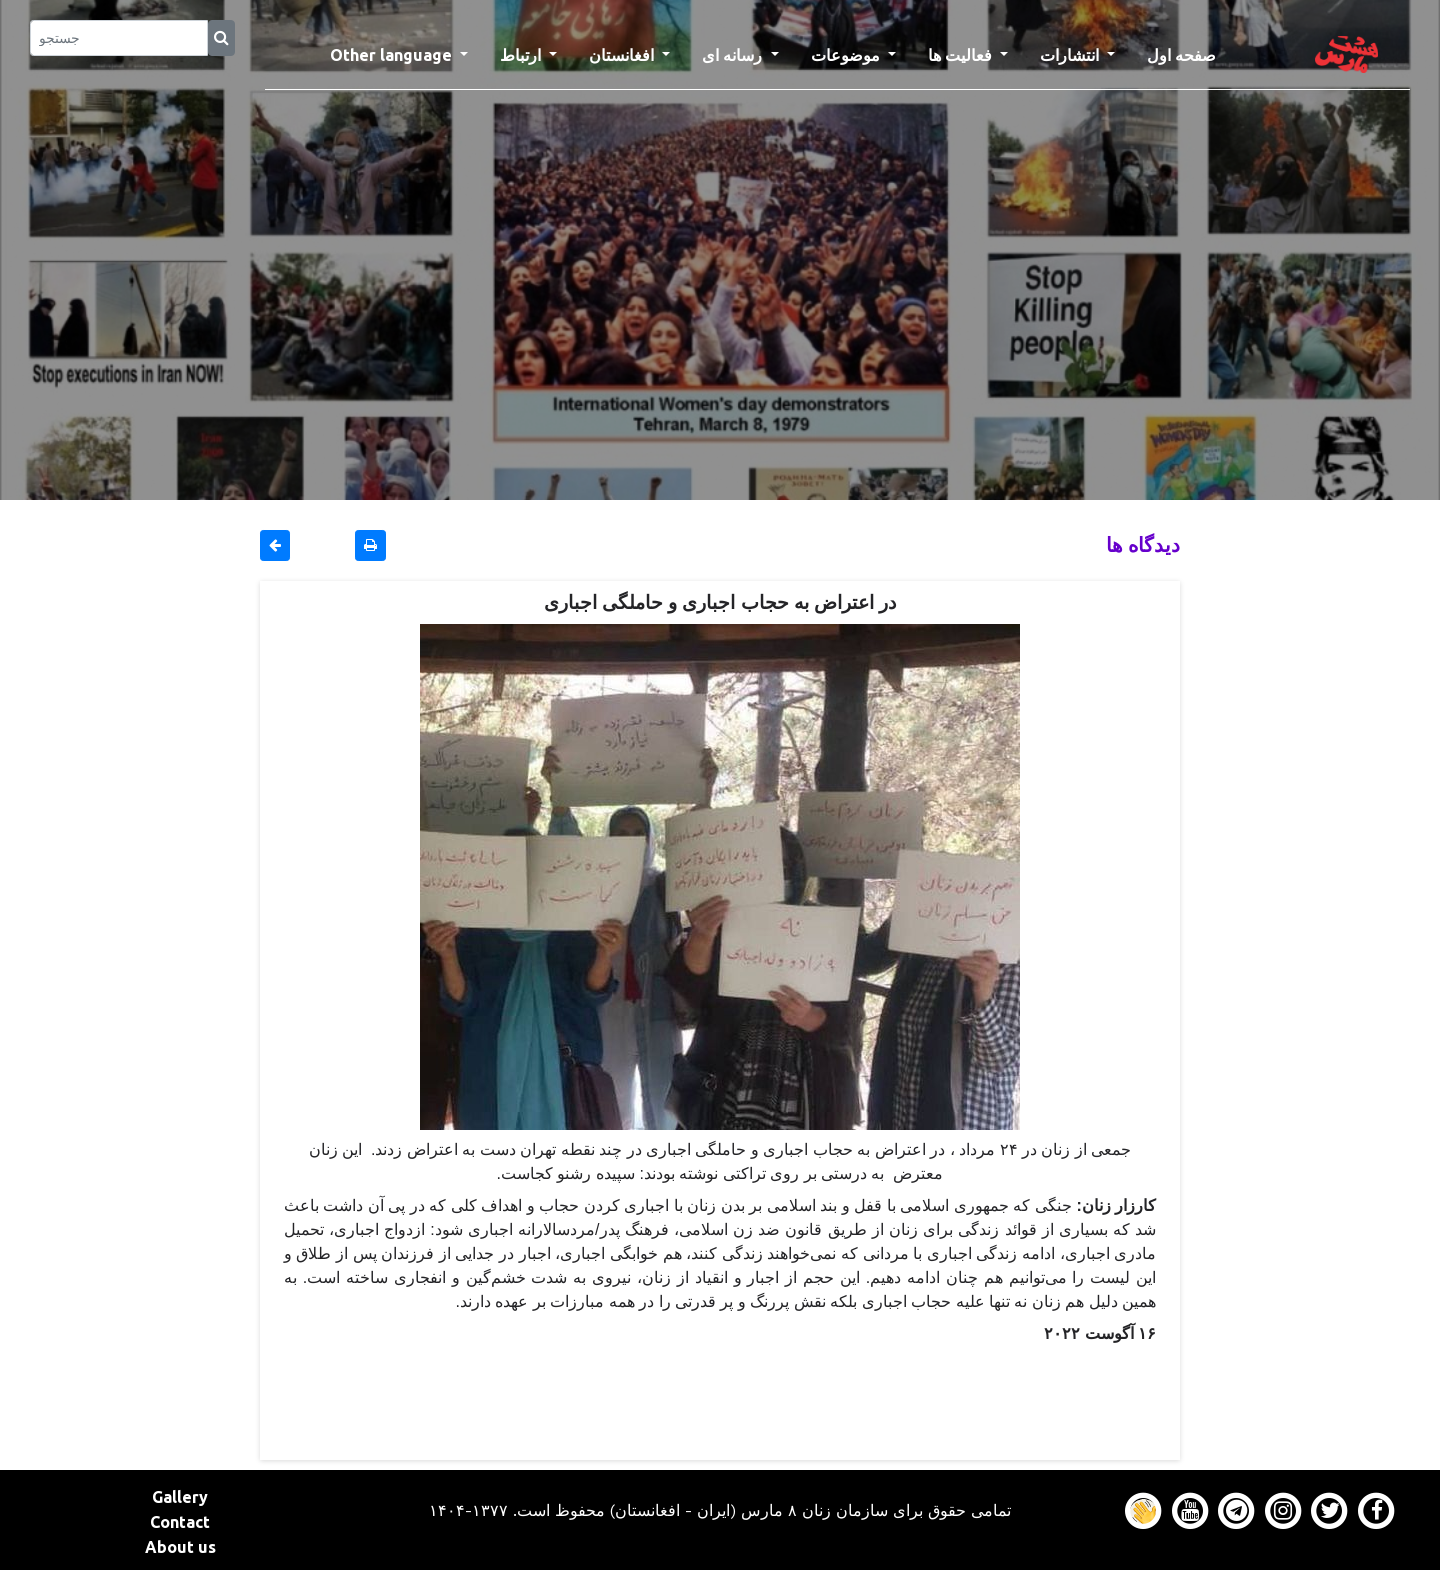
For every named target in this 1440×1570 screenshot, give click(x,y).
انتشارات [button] (1071, 55)
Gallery (180, 1497)
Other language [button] (393, 55)
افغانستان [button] (623, 55)
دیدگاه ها (1143, 544)
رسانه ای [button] (734, 55)
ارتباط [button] (522, 55)
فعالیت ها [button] (962, 55)
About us (180, 1547)
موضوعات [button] (847, 55)
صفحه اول (1189, 53)
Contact (180, 1522)
